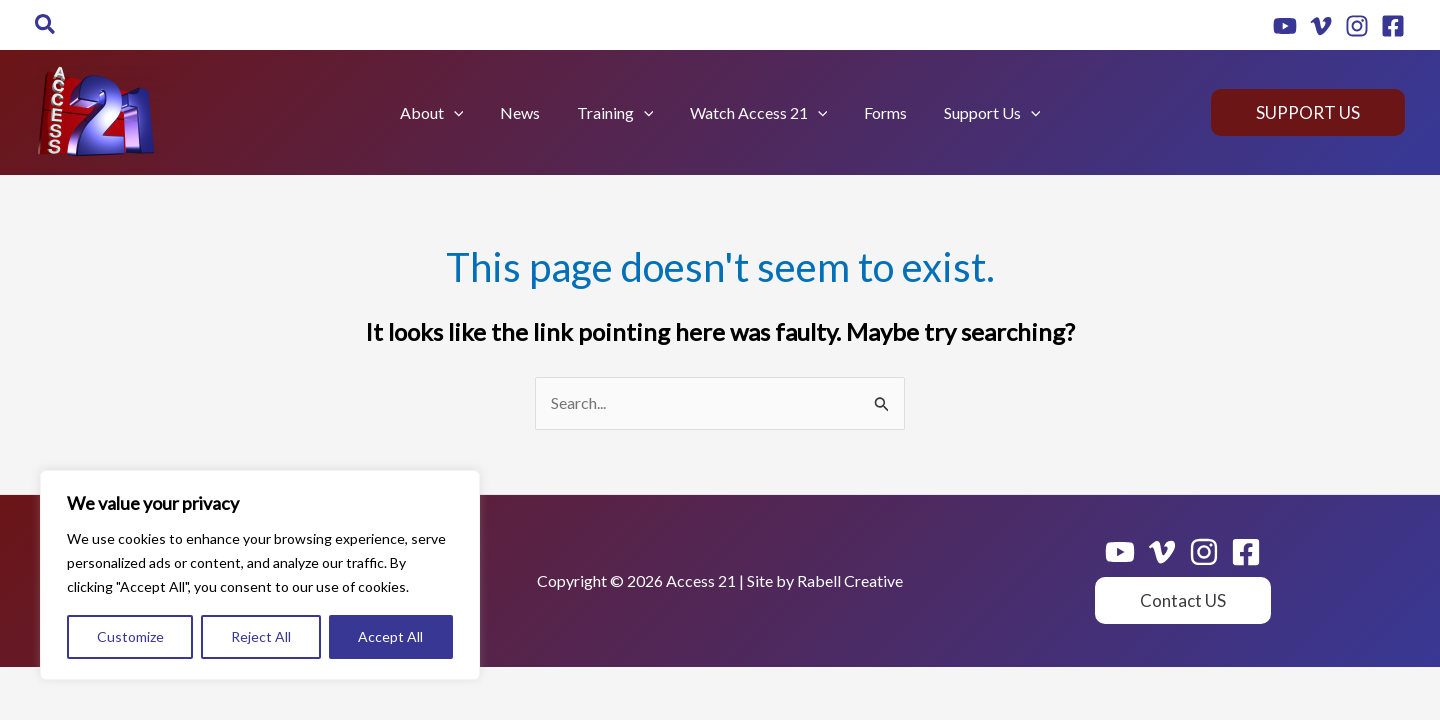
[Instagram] (1357, 26)
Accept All (390, 636)
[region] (260, 575)
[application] (465, 113)
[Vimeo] (1321, 26)
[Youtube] (1285, 26)
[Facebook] (1393, 26)
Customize (130, 636)
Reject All (261, 636)
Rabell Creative (850, 580)
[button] (46, 25)
